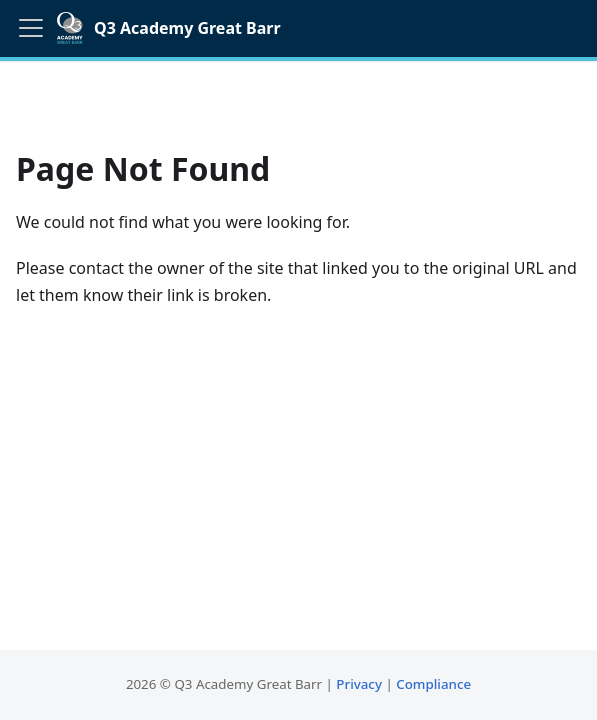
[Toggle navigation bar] (31, 28)
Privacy (359, 684)
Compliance (433, 684)
